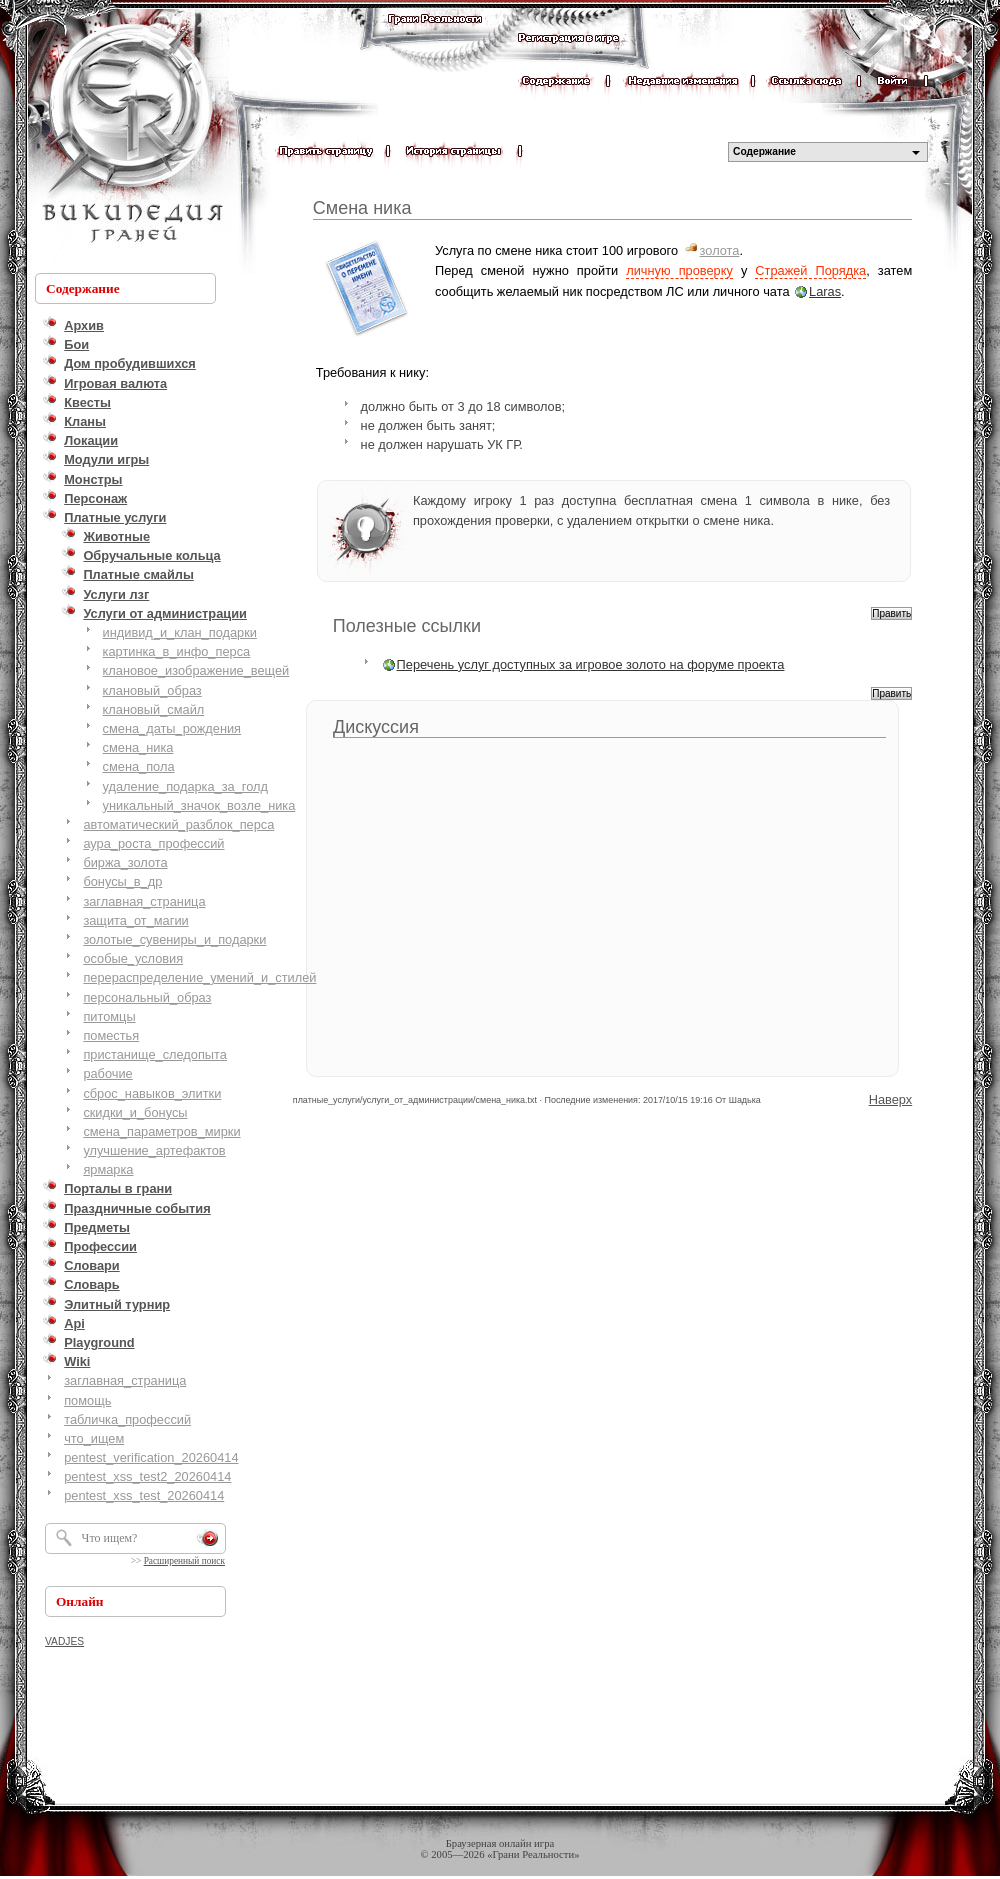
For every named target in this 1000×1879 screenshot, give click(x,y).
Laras (825, 291)
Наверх (891, 1099)
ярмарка (108, 1169)
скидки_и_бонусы (135, 1112)
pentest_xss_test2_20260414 (147, 1476)
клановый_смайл (154, 709)
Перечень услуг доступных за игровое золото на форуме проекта (591, 664)
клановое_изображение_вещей (196, 670)
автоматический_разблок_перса (178, 824)
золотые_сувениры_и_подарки (174, 939)
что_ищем (94, 1438)
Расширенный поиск (184, 1561)
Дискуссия (376, 727)
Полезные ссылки (407, 626)
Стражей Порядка (810, 270)
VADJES (64, 1641)
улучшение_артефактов (154, 1150)
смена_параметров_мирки (161, 1131)
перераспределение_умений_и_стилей (199, 977)
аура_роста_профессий (153, 843)
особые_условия (133, 958)
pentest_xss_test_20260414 (144, 1495)
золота (720, 250)
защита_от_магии (135, 920)
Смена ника (362, 208)
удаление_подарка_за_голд (185, 786)
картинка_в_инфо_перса (177, 651)
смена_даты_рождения (172, 728)
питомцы (109, 1016)
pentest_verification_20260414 (151, 1457)
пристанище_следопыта (155, 1054)
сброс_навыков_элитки (152, 1093)
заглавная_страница (144, 901)
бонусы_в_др (122, 881)
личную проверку (679, 270)
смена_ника (138, 747)
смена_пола (139, 766)
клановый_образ (152, 690)
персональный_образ (147, 997)
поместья (111, 1035)
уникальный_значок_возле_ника (199, 805)
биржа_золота (125, 862)
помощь (87, 1400)
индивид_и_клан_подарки (180, 632)
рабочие (107, 1073)
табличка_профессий (127, 1419)
